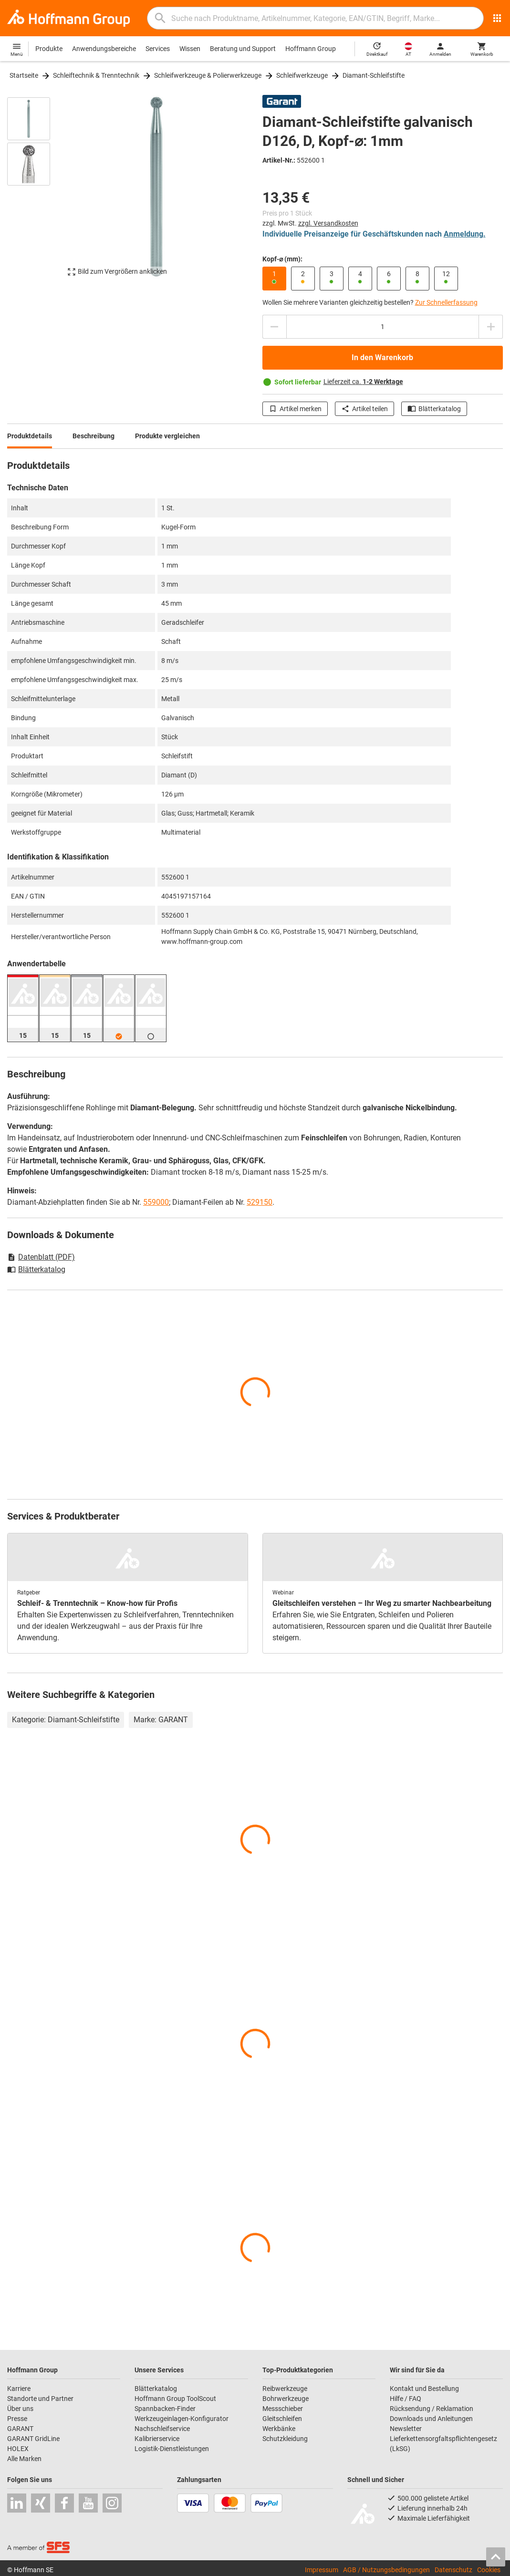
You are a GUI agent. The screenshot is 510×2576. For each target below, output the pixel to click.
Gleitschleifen (282, 2418)
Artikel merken (295, 408)
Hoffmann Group (310, 48)
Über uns (20, 2408)
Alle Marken (24, 2458)
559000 (156, 1202)
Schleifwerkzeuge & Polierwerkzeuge (207, 75)
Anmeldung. (465, 233)
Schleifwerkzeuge (302, 75)
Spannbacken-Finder (165, 2408)
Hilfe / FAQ (405, 2398)
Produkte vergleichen (167, 436)
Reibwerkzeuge (284, 2388)
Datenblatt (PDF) (41, 1257)
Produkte (48, 48)
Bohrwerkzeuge (285, 2398)
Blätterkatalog (434, 408)
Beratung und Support (243, 48)
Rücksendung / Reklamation (431, 2408)
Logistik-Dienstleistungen (172, 2448)
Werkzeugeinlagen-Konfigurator (182, 2418)
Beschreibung (93, 436)
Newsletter (406, 2428)
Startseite (24, 75)
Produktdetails (29, 436)
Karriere (19, 2388)
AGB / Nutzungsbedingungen (386, 2570)
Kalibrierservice (157, 2438)
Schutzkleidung (285, 2438)
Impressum (321, 2570)
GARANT (20, 2428)
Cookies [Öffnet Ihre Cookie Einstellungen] (488, 2570)
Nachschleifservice (162, 2428)
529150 (259, 1202)
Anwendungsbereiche (104, 48)
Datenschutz (453, 2570)
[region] (35, 191)
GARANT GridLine (33, 2438)
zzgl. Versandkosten (328, 223)
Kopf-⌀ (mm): (282, 259)
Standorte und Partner (40, 2398)
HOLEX (18, 2448)
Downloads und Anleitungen (431, 2418)
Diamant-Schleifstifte (374, 75)
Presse (17, 2418)
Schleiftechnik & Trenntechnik (96, 75)
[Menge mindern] (274, 327)
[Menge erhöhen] (491, 327)
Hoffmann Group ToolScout (175, 2398)
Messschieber (282, 2408)
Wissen (189, 48)
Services (158, 48)
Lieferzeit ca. (363, 381)
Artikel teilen (364, 408)
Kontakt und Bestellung (424, 2388)
